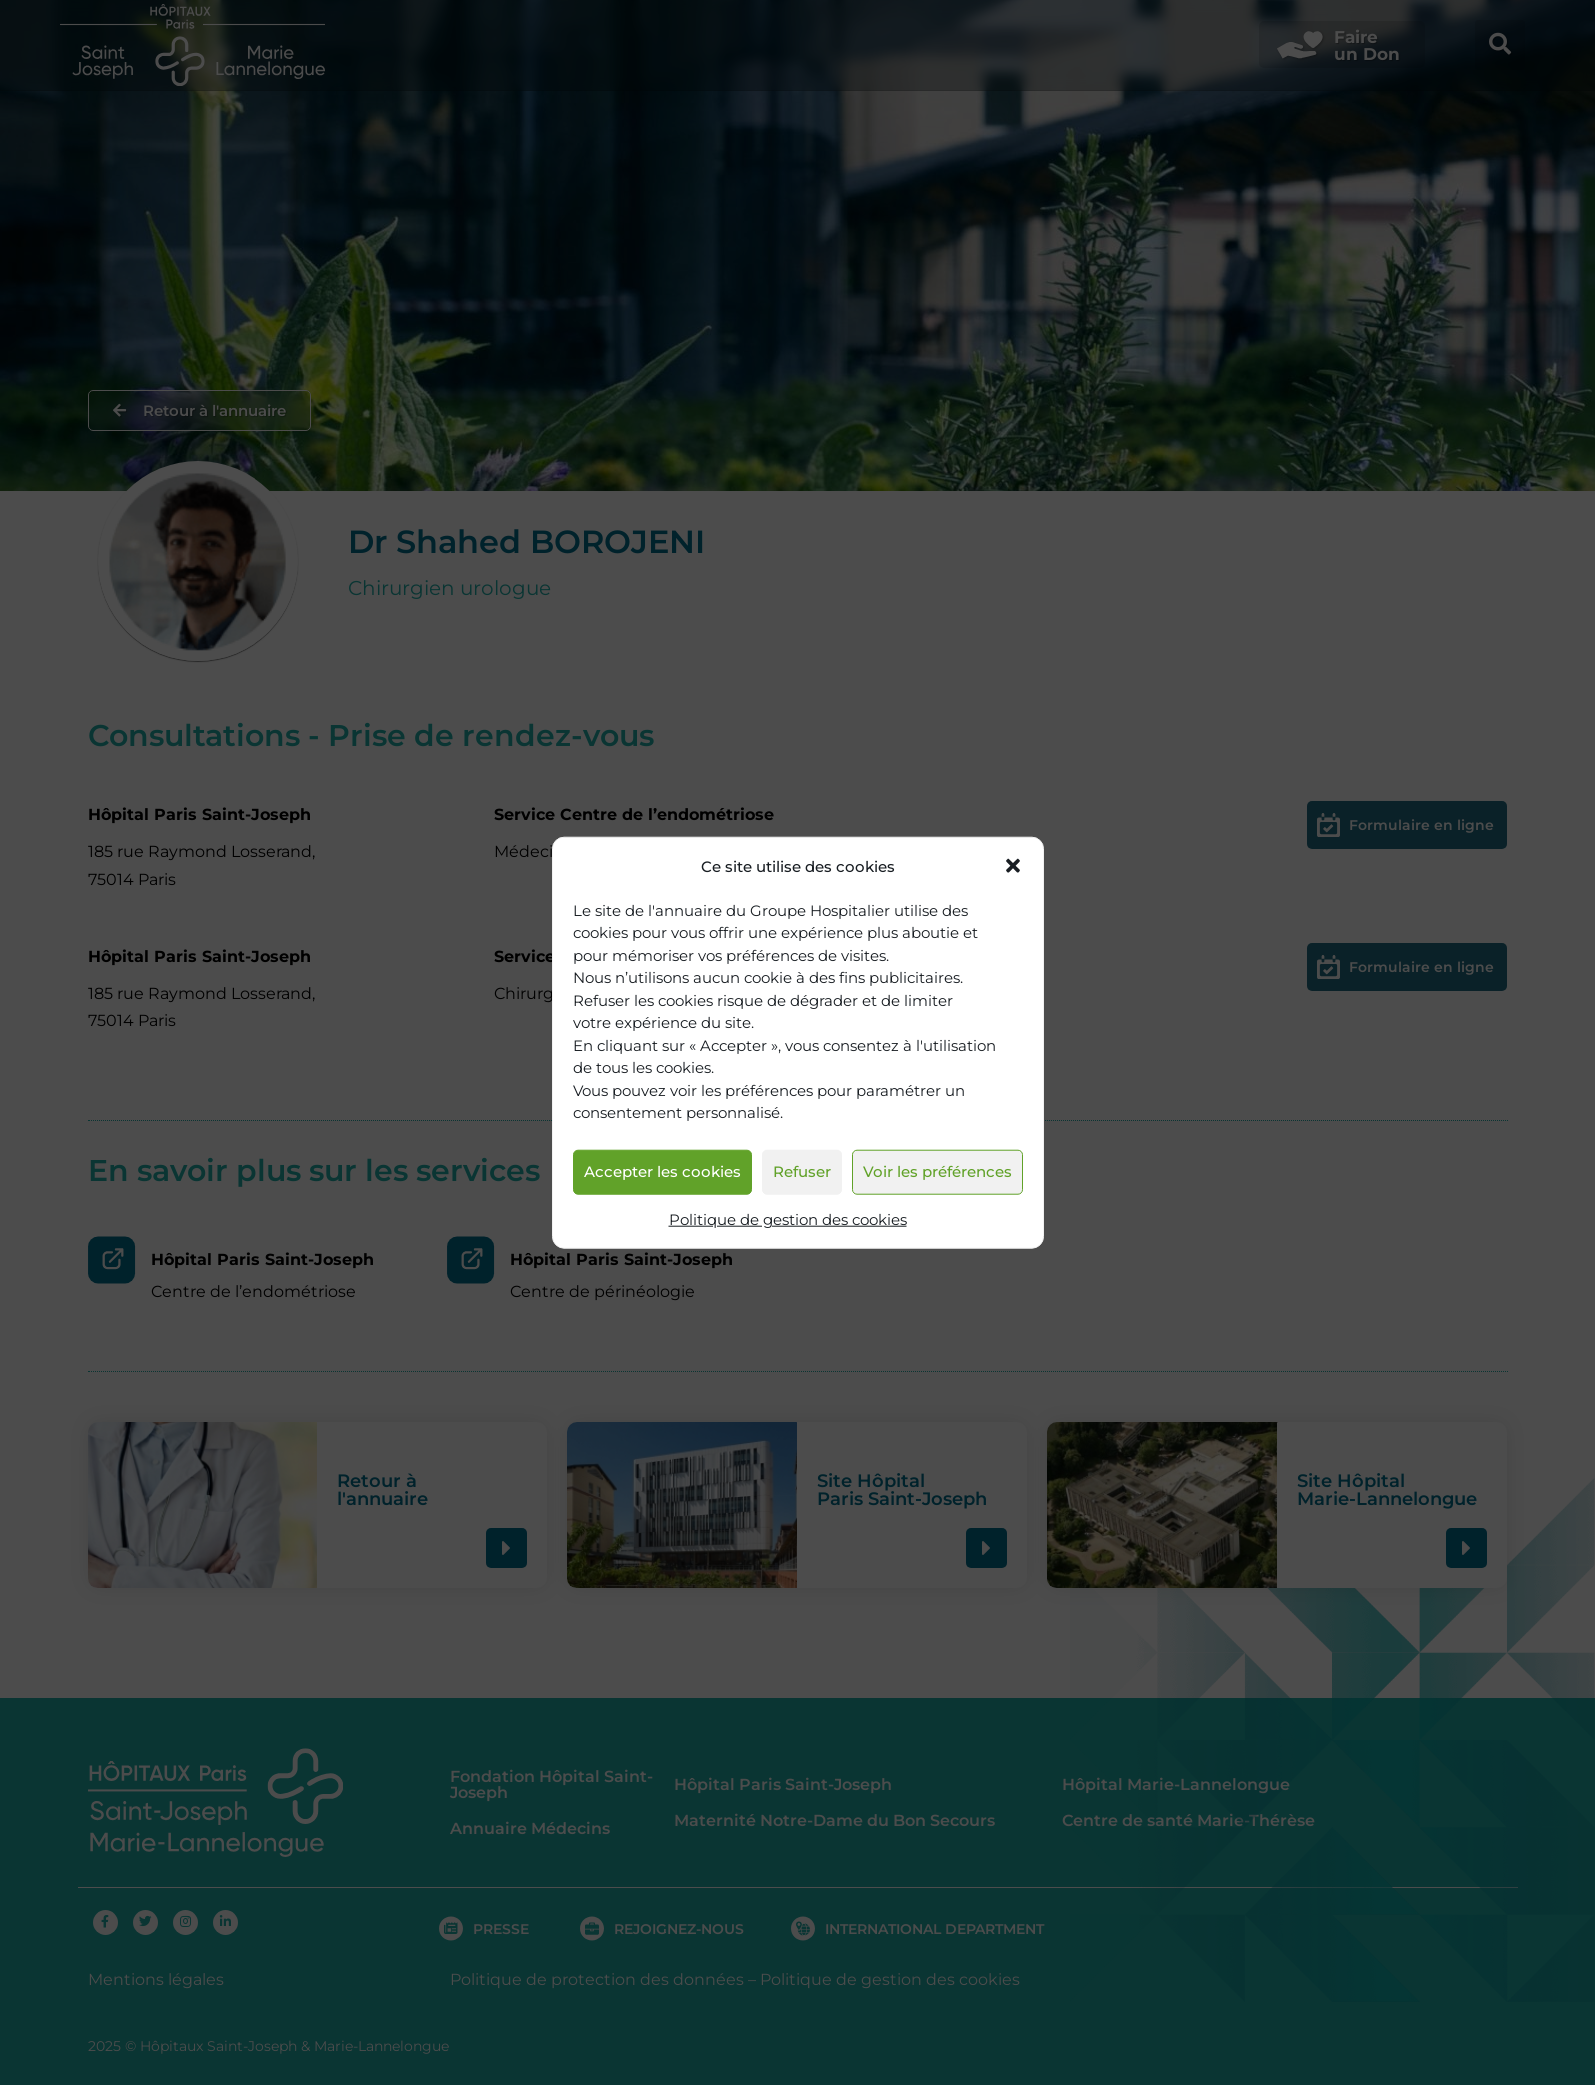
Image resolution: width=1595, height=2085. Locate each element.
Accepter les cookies (662, 1171)
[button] (1013, 866)
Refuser (802, 1171)
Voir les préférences (937, 1171)
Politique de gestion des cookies (788, 1219)
